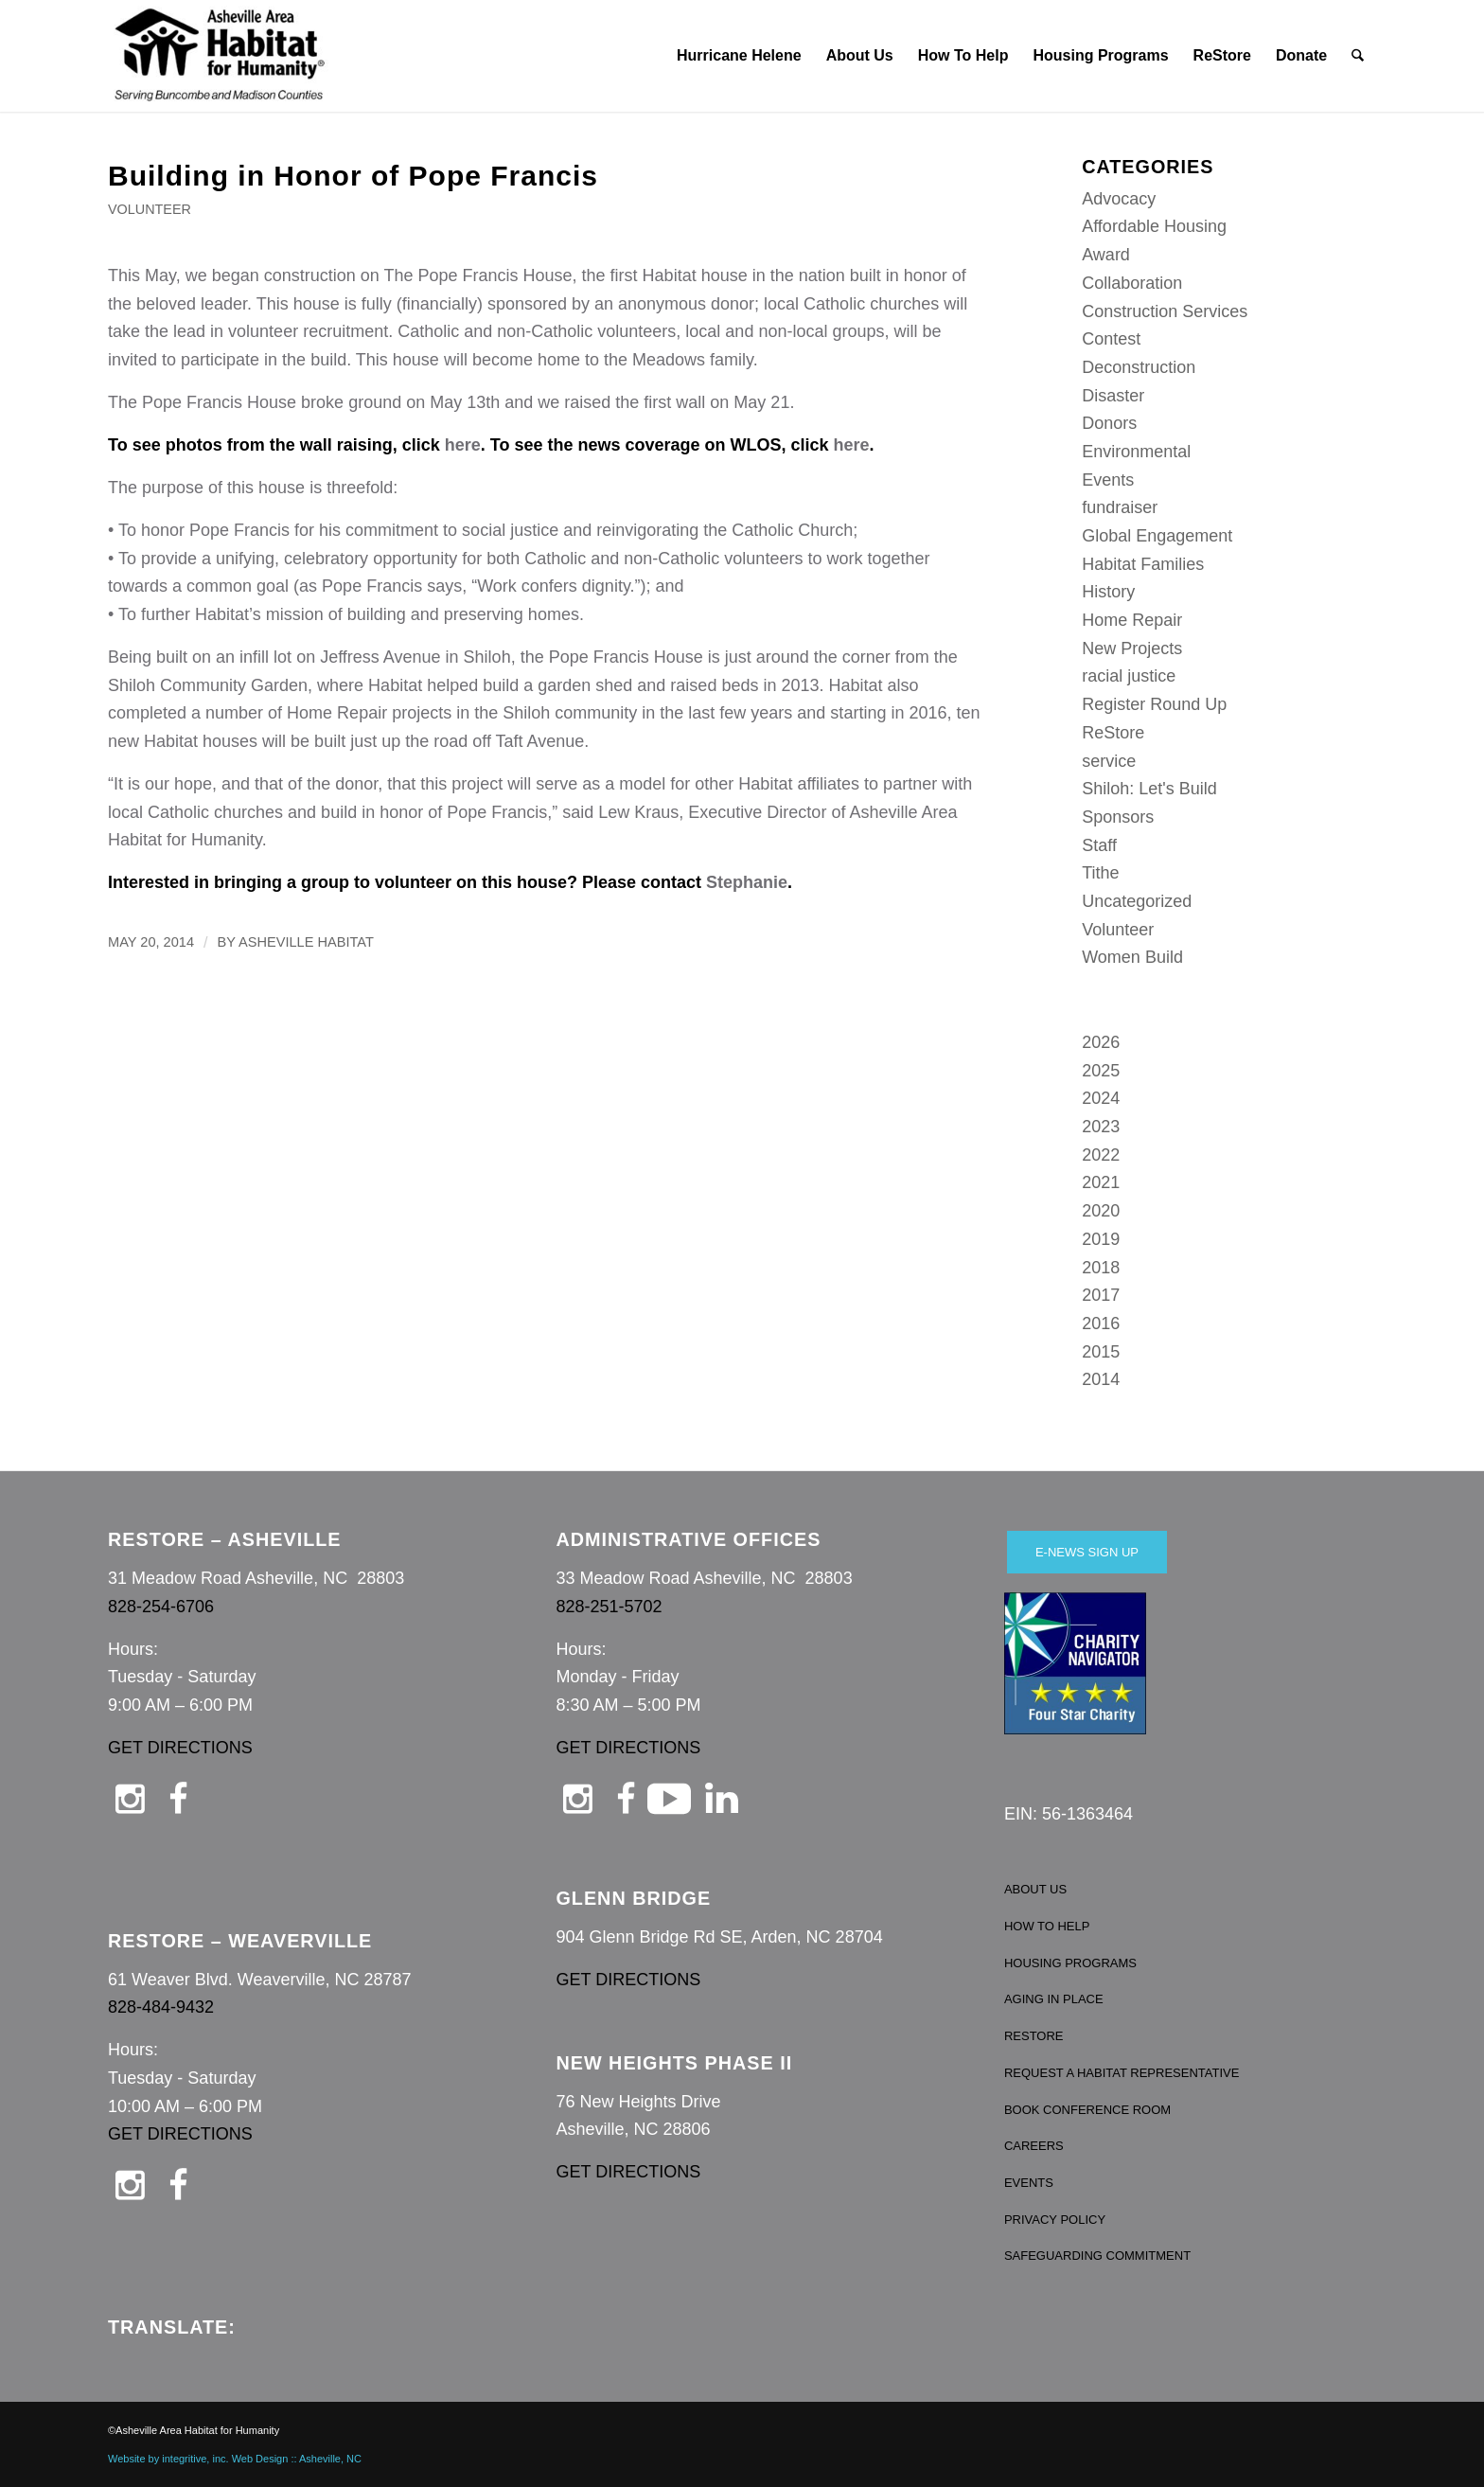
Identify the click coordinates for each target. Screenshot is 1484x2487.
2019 (1101, 1239)
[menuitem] (739, 56)
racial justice (1128, 675)
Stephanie (746, 882)
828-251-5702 (609, 1606)
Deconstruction (1138, 367)
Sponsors (1118, 817)
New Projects (1132, 648)
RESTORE (1034, 2036)
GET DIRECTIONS (180, 1747)
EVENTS (1028, 2183)
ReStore (1113, 732)
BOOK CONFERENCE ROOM (1087, 2110)
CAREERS (1034, 2146)
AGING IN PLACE (1054, 1999)
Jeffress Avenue (380, 657)
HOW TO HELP (1047, 1926)
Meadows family (692, 359)
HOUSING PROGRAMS (1070, 1963)
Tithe (1100, 872)
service (1109, 761)
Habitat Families (1143, 564)
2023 (1101, 1126)
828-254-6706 (161, 1606)
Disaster (1113, 395)
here (463, 444)
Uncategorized (1137, 901)
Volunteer (149, 209)
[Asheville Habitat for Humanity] (219, 56)
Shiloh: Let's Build (1149, 788)
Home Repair (1132, 620)
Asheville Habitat (306, 942)
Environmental (1136, 451)
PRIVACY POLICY (1054, 2219)
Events (1108, 480)
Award (1106, 254)
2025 (1101, 1070)
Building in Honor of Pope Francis (353, 175)
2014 (1101, 1379)
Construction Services (1164, 311)
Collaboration (1132, 283)
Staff (1099, 845)
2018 (1101, 1267)
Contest (1111, 338)
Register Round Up (1154, 704)
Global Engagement (1157, 535)
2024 (1101, 1098)
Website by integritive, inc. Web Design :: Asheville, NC (235, 2458)
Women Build (1132, 957)
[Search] (1358, 56)
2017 (1101, 1295)
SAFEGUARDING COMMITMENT (1097, 2255)
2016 (1101, 1323)
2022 (1101, 1155)
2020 (1101, 1210)
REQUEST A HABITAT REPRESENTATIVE (1122, 2073)
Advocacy (1119, 198)
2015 (1101, 1351)
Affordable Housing (1154, 226)
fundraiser (1119, 507)
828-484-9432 (161, 2007)
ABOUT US (1035, 1889)
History (1108, 591)
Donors (1109, 423)
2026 (1101, 1042)
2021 (1101, 1182)
